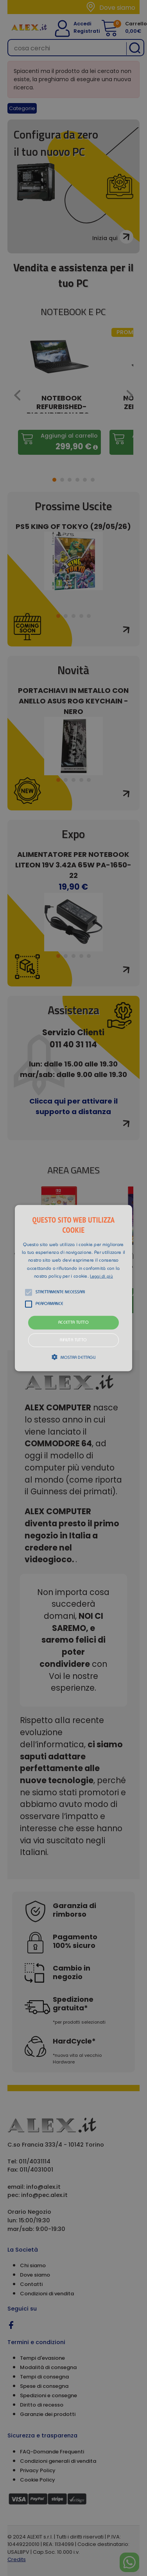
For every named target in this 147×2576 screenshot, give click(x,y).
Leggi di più (101, 1277)
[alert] (73, 1288)
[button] (74, 1288)
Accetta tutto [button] (73, 1323)
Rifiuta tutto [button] (73, 1340)
